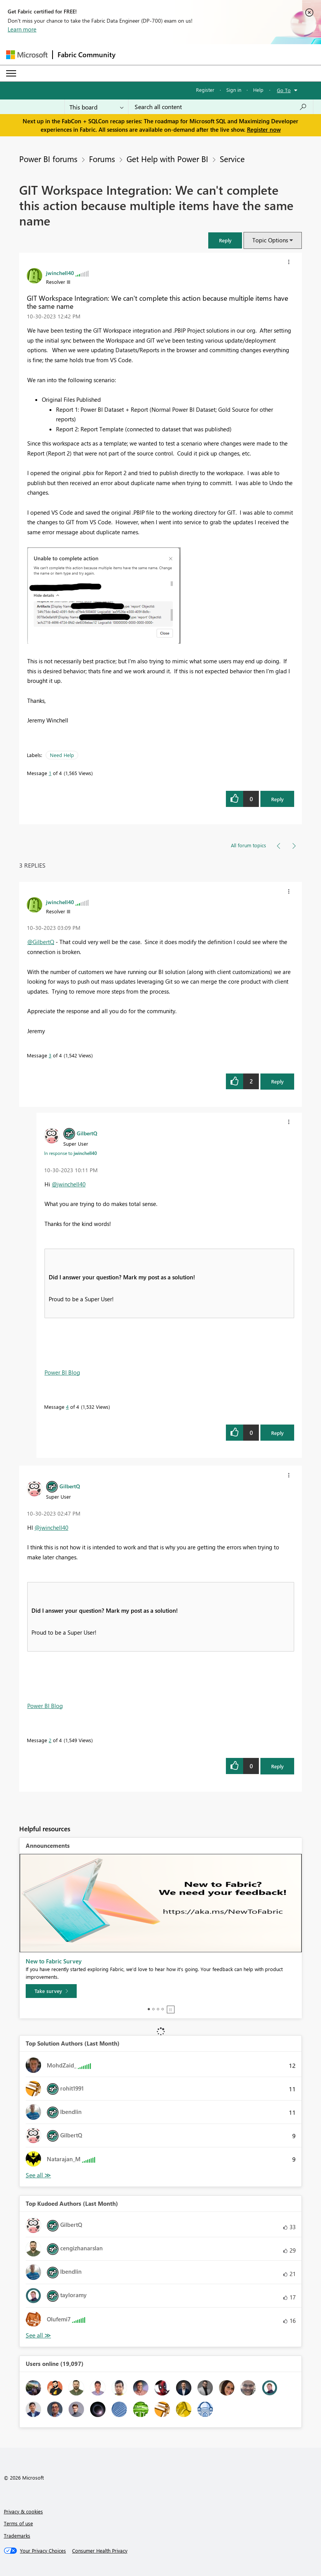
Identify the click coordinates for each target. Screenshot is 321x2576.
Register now (264, 129)
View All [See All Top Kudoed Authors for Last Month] (38, 2335)
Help (258, 89)
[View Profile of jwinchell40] (60, 273)
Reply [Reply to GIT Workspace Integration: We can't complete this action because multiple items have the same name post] (277, 799)
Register (205, 89)
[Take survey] (51, 1991)
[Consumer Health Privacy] (99, 2551)
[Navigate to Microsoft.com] (27, 54)
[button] (225, 240)
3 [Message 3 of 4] (50, 1055)
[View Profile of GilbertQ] (87, 1133)
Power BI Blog (62, 1372)
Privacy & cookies (23, 2511)
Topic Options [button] (270, 240)
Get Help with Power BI (167, 158)
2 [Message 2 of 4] (50, 1740)
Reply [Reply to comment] (277, 1081)
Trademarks (17, 2535)
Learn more (22, 29)
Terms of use (18, 2523)
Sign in (233, 89)
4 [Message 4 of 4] (67, 1406)
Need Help (62, 754)
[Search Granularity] (96, 106)
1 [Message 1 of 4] (50, 773)
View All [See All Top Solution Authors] (38, 2175)
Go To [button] (284, 90)
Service (232, 158)
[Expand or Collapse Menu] (11, 73)
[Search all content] (220, 106)
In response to (70, 1153)
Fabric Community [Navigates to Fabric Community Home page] (86, 54)
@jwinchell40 (69, 1184)
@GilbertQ (40, 942)
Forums (102, 158)
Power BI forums (48, 158)
